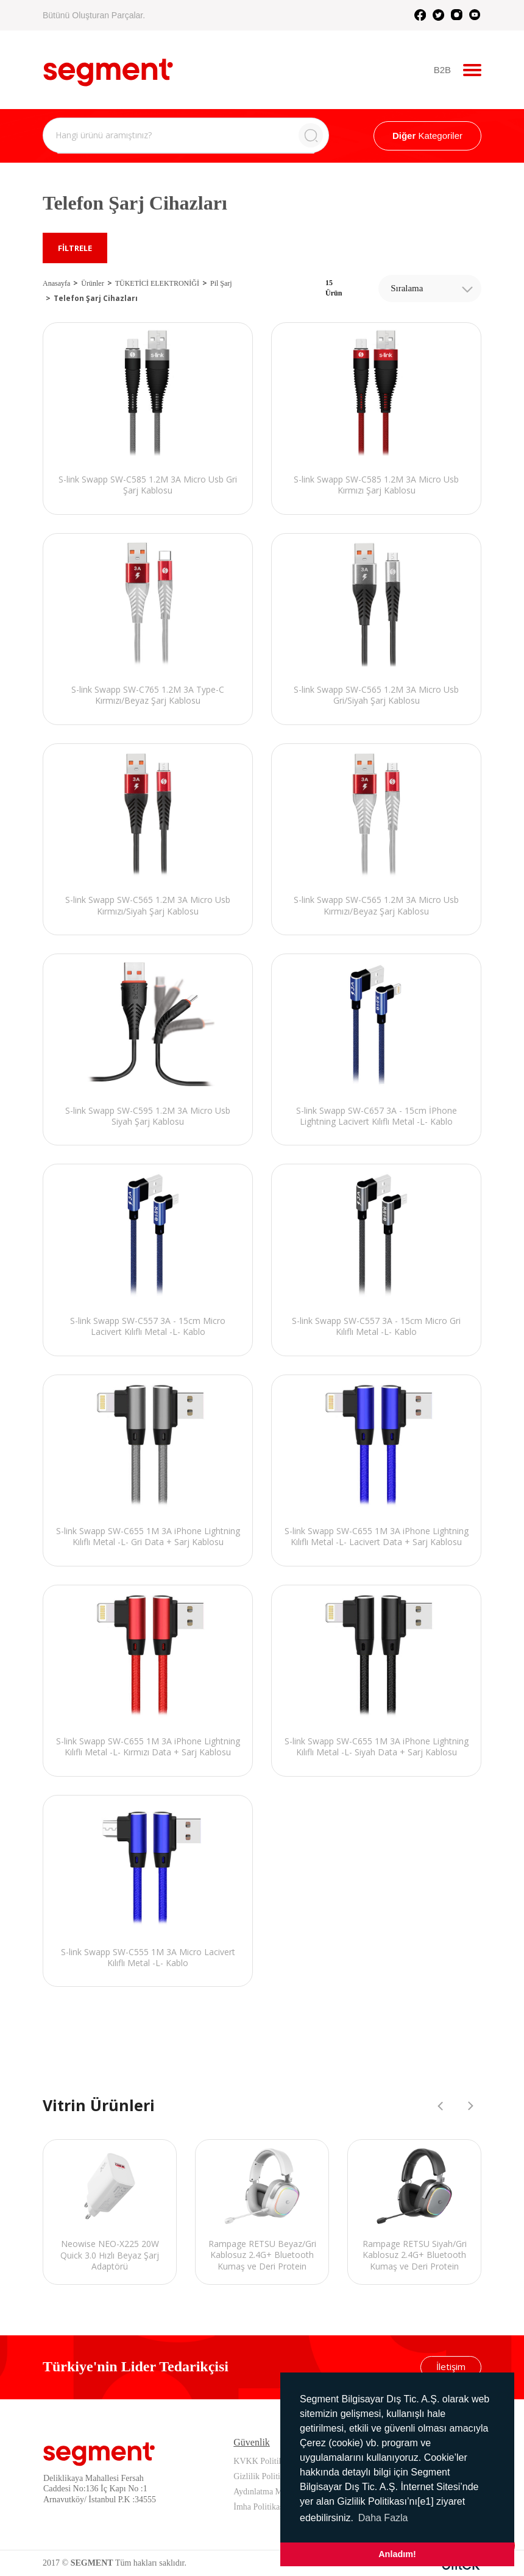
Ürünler (92, 283)
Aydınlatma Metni (264, 2491)
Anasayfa (56, 283)
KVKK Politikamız (266, 2461)
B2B (442, 70)
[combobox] (429, 288)
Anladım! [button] (397, 2554)
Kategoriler (427, 135)
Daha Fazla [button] (383, 2518)
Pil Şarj (221, 283)
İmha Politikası (259, 2506)
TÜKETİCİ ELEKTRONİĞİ (157, 283)
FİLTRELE (75, 247)
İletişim (451, 2366)
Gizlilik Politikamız (267, 2476)
